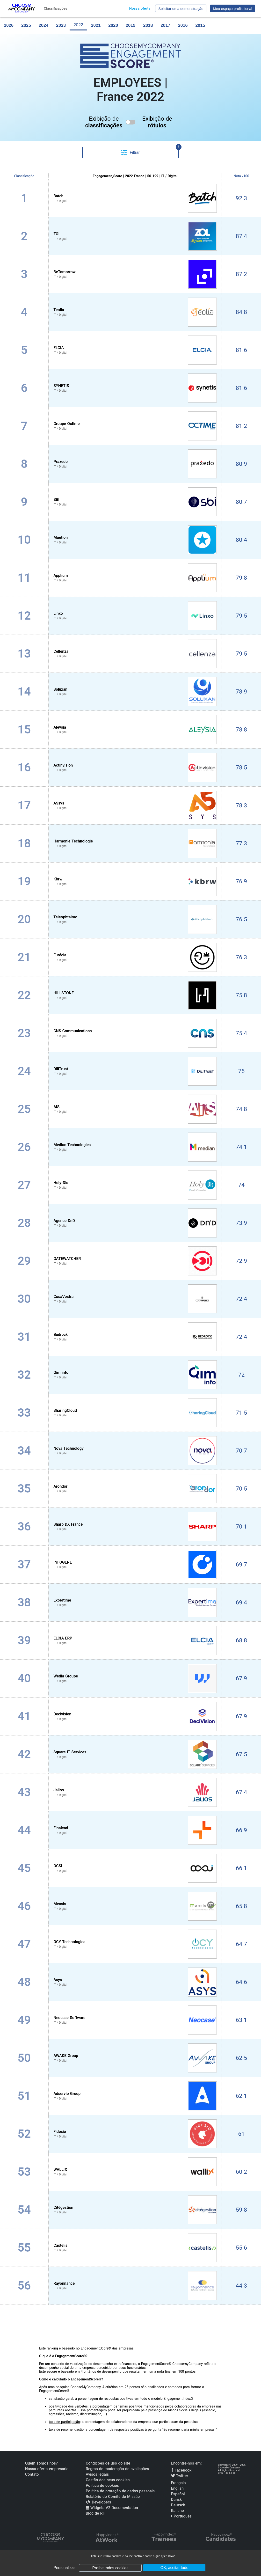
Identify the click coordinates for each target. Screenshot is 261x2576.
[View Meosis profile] (135, 1906)
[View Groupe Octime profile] (135, 425)
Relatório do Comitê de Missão (113, 2496)
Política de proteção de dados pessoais (120, 2491)
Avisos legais (97, 2474)
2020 (113, 25)
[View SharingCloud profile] (135, 1412)
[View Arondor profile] (135, 1488)
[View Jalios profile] (135, 1792)
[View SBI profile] (135, 501)
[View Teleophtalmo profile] (135, 919)
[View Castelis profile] (135, 2247)
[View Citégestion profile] (135, 2209)
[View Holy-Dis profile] (135, 1185)
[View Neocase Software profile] (135, 2019)
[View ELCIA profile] (135, 350)
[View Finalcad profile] (135, 1830)
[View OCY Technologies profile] (135, 1944)
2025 (26, 25)
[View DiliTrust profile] (135, 1071)
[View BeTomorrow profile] (135, 274)
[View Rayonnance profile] (135, 2285)
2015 (200, 25)
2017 (165, 25)
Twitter (179, 2476)
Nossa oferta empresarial (47, 2468)
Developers (98, 2502)
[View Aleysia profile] (135, 729)
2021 (96, 25)
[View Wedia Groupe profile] (135, 1678)
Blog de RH (95, 2513)
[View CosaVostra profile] (135, 1298)
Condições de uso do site (108, 2463)
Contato (32, 2474)
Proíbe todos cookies (110, 2568)
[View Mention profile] (135, 539)
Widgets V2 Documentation (112, 2507)
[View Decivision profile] (135, 1716)
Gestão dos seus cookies (108, 2480)
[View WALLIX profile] (135, 2171)
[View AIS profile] (135, 1109)
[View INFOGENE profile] (135, 1564)
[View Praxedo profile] (135, 463)
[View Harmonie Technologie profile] (135, 843)
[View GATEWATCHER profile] (135, 1260)
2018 (148, 25)
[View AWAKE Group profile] (135, 2057)
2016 (183, 25)
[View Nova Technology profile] (135, 1450)
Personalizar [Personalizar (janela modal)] (64, 2568)
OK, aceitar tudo (174, 2568)
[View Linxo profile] (135, 615)
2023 (61, 25)
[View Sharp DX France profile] (135, 1526)
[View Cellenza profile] (135, 653)
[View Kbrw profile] (135, 881)
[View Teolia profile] (135, 312)
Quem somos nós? (41, 2463)
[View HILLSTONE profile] (135, 995)
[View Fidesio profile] (135, 2133)
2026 (9, 25)
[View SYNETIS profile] (135, 387)
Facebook (181, 2470)
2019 (130, 25)
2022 (78, 24)
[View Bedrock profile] (135, 1336)
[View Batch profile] (135, 198)
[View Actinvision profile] (135, 767)
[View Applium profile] (135, 577)
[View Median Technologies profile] (135, 1147)
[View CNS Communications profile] (135, 1033)
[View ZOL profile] (135, 236)
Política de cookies (102, 2485)
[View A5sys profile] (135, 805)
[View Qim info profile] (135, 1374)
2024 (43, 25)
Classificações (55, 8)
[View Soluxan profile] (135, 691)
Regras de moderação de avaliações (117, 2468)
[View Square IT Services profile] (135, 1754)
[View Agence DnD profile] (135, 1222)
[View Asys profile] (135, 1982)
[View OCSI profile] (135, 1868)
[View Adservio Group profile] (135, 2095)
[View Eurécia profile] (135, 957)
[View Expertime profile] (135, 1602)
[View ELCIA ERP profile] (135, 1640)
